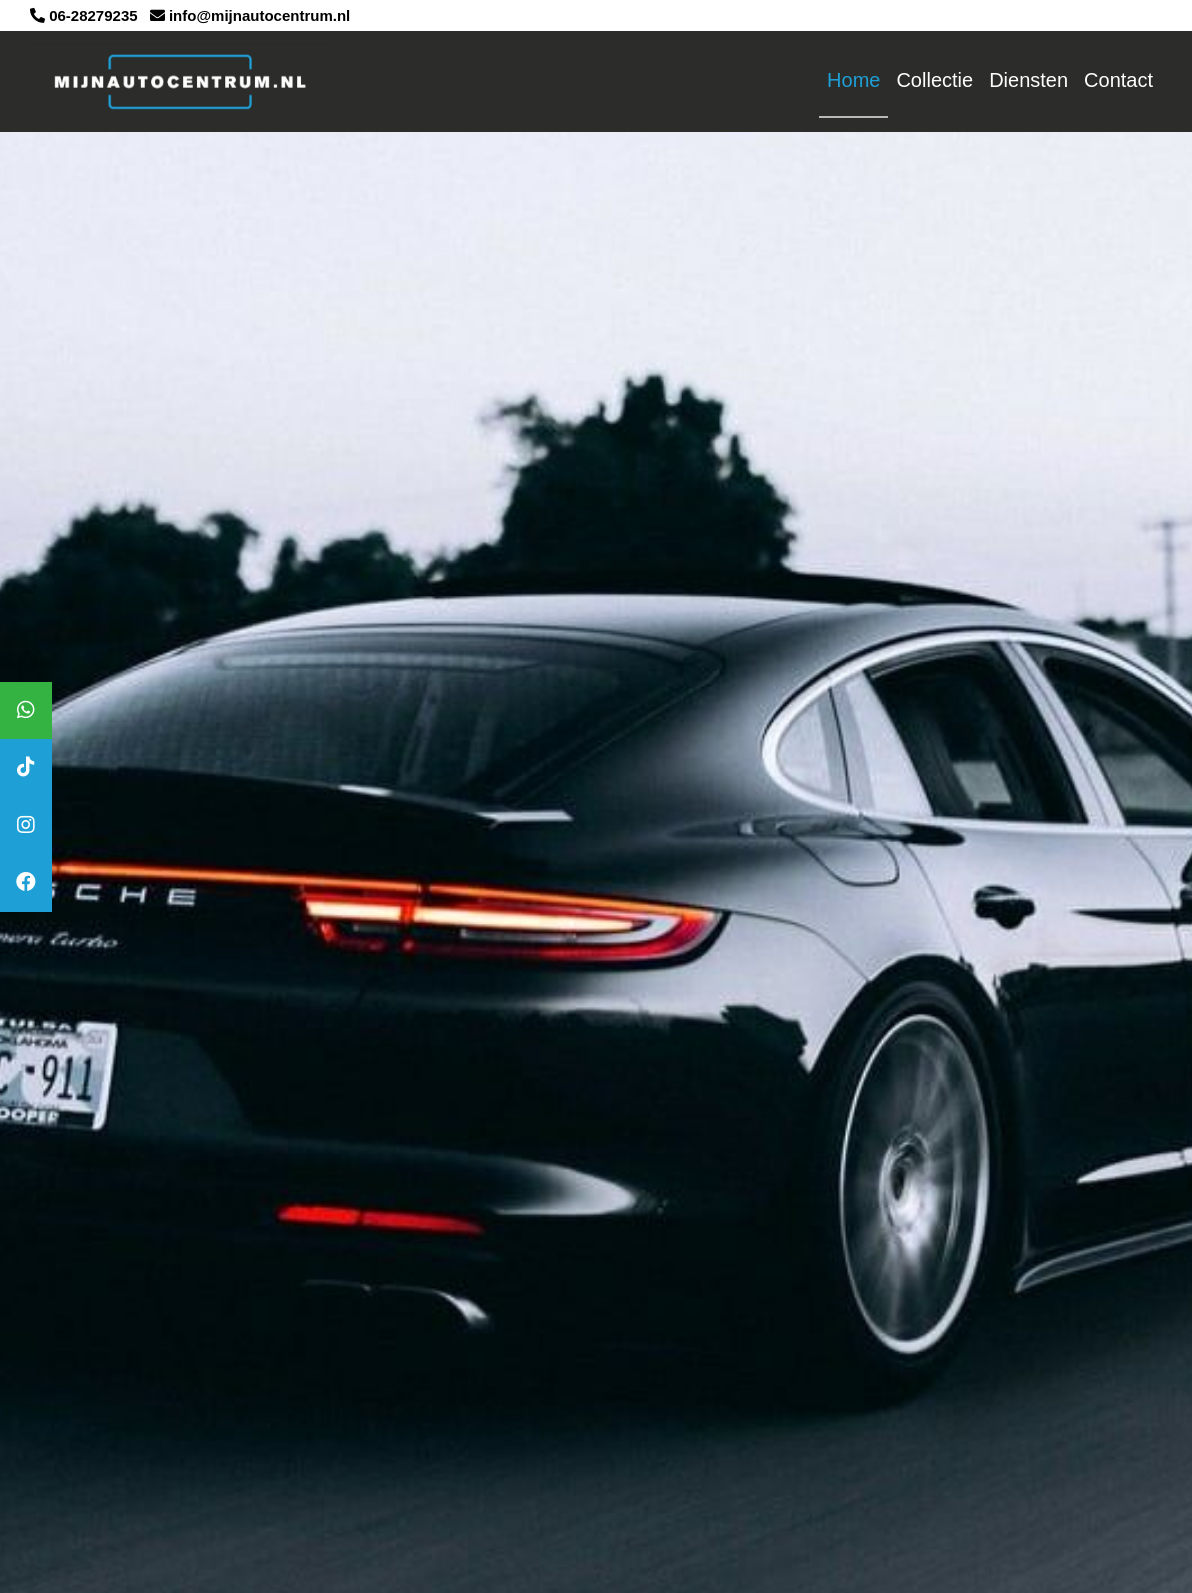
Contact (1118, 80)
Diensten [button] (1028, 80)
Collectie (934, 80)
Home (853, 80)
